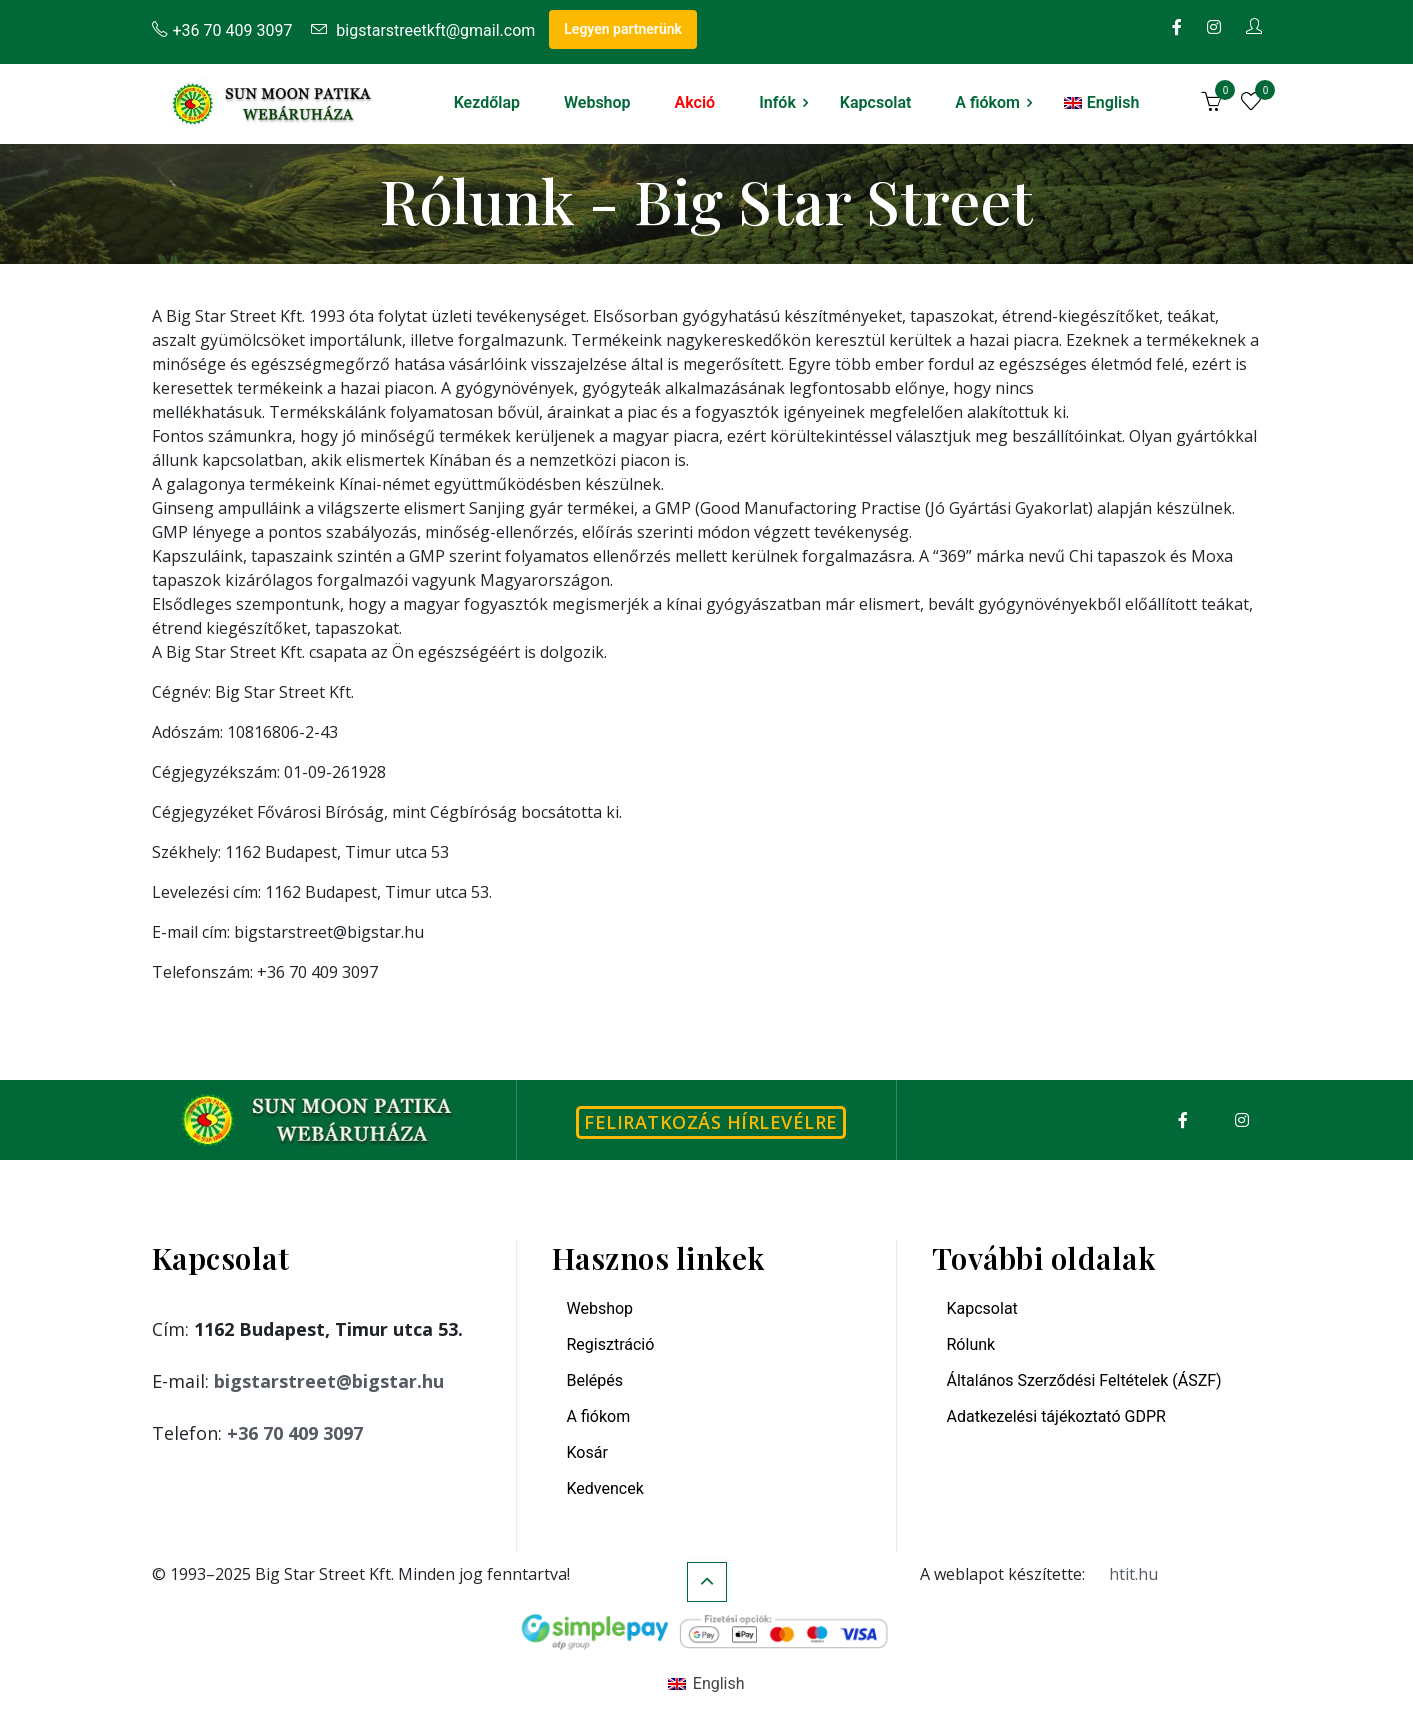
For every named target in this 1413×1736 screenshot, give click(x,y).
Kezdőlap (487, 102)
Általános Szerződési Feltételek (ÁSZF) (1084, 1380)
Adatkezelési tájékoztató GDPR (1056, 1416)
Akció (695, 102)
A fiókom (987, 102)
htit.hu (1133, 1574)
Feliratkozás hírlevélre (711, 1122)
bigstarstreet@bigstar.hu (329, 1381)
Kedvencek (605, 1488)
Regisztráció (611, 1344)
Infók (777, 102)
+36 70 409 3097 (222, 30)
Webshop (597, 102)
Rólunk (971, 1344)
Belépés (595, 1380)
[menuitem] (1101, 103)
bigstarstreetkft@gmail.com (423, 30)
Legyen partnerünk (623, 29)
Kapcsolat (875, 102)
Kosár (587, 1452)
